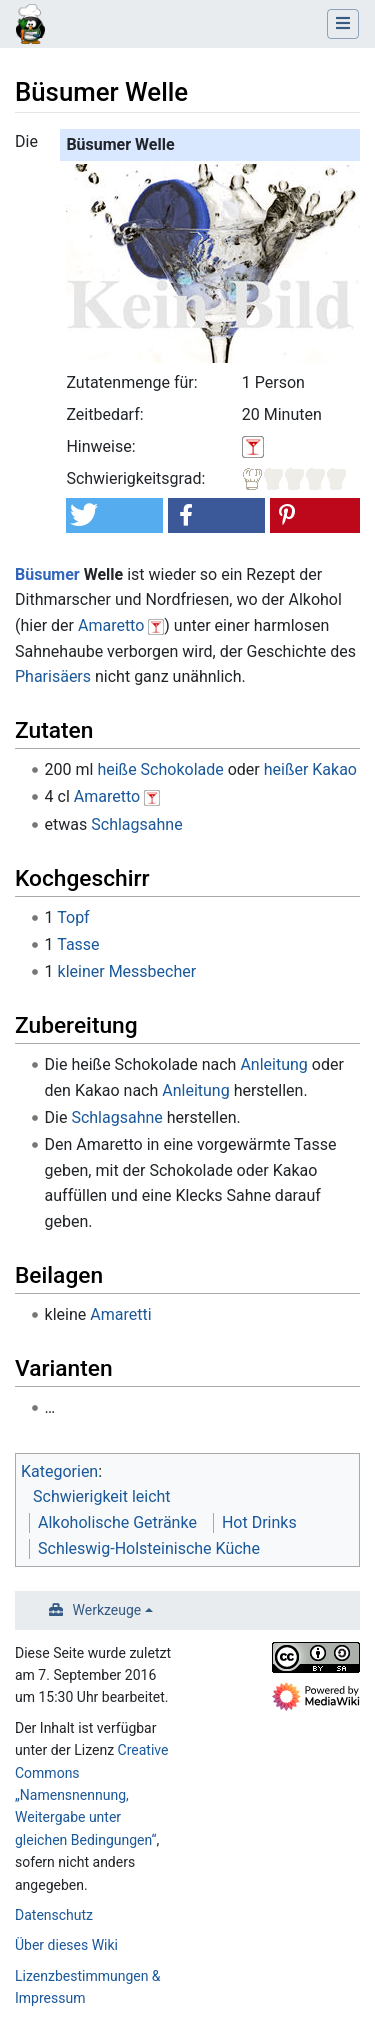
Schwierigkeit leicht (102, 1496)
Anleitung (273, 1064)
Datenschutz (54, 1915)
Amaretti (120, 1314)
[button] (114, 515)
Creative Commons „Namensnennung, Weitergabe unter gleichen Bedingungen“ (91, 1795)
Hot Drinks (259, 1522)
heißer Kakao (310, 769)
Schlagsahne (136, 824)
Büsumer (47, 574)
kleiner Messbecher (127, 971)
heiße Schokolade (160, 769)
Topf (73, 917)
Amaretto (111, 625)
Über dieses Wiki (66, 1945)
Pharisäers (53, 676)
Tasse (78, 944)
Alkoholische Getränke (117, 1522)
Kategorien (59, 1471)
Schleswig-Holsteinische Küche (149, 1548)
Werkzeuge (107, 1610)
